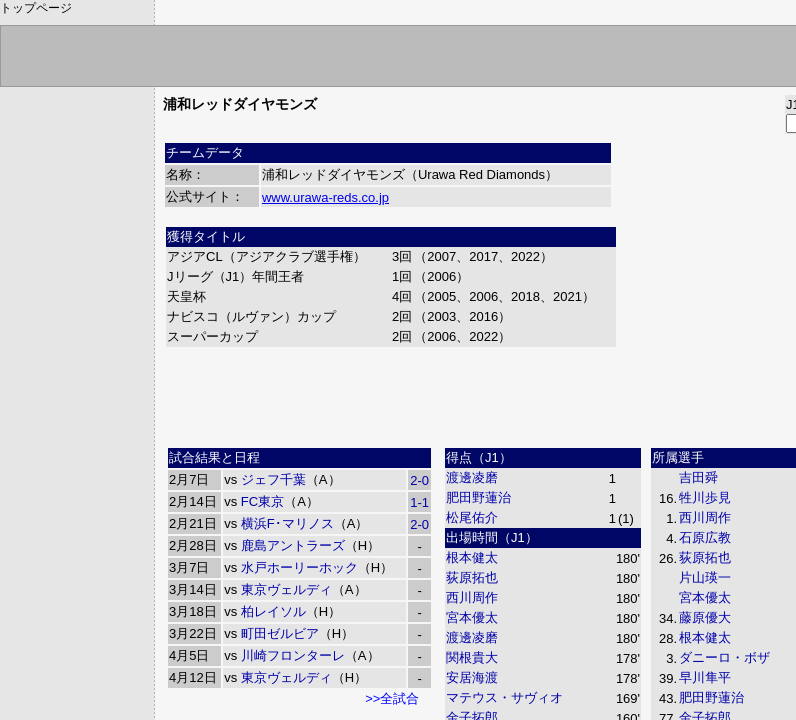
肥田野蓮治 (478, 497)
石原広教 (705, 537)
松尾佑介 (472, 517)
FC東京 (262, 501)
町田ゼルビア (280, 633)
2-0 (419, 480)
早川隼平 (705, 677)
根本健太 (472, 557)
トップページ (36, 8)
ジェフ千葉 (273, 479)
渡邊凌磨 (472, 477)
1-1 (419, 502)
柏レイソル (273, 611)
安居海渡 (472, 677)
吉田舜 (698, 477)
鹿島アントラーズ (293, 545)
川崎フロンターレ (293, 655)
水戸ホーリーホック (299, 567)
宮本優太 (472, 617)
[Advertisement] (532, 395)
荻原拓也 (472, 577)
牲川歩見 (705, 497)
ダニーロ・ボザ (724, 657)
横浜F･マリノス (287, 523)
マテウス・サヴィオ (504, 697)
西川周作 (472, 597)
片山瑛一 (705, 577)
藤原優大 (705, 617)
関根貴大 (472, 657)
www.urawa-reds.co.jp (325, 197)
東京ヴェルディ (286, 589)
